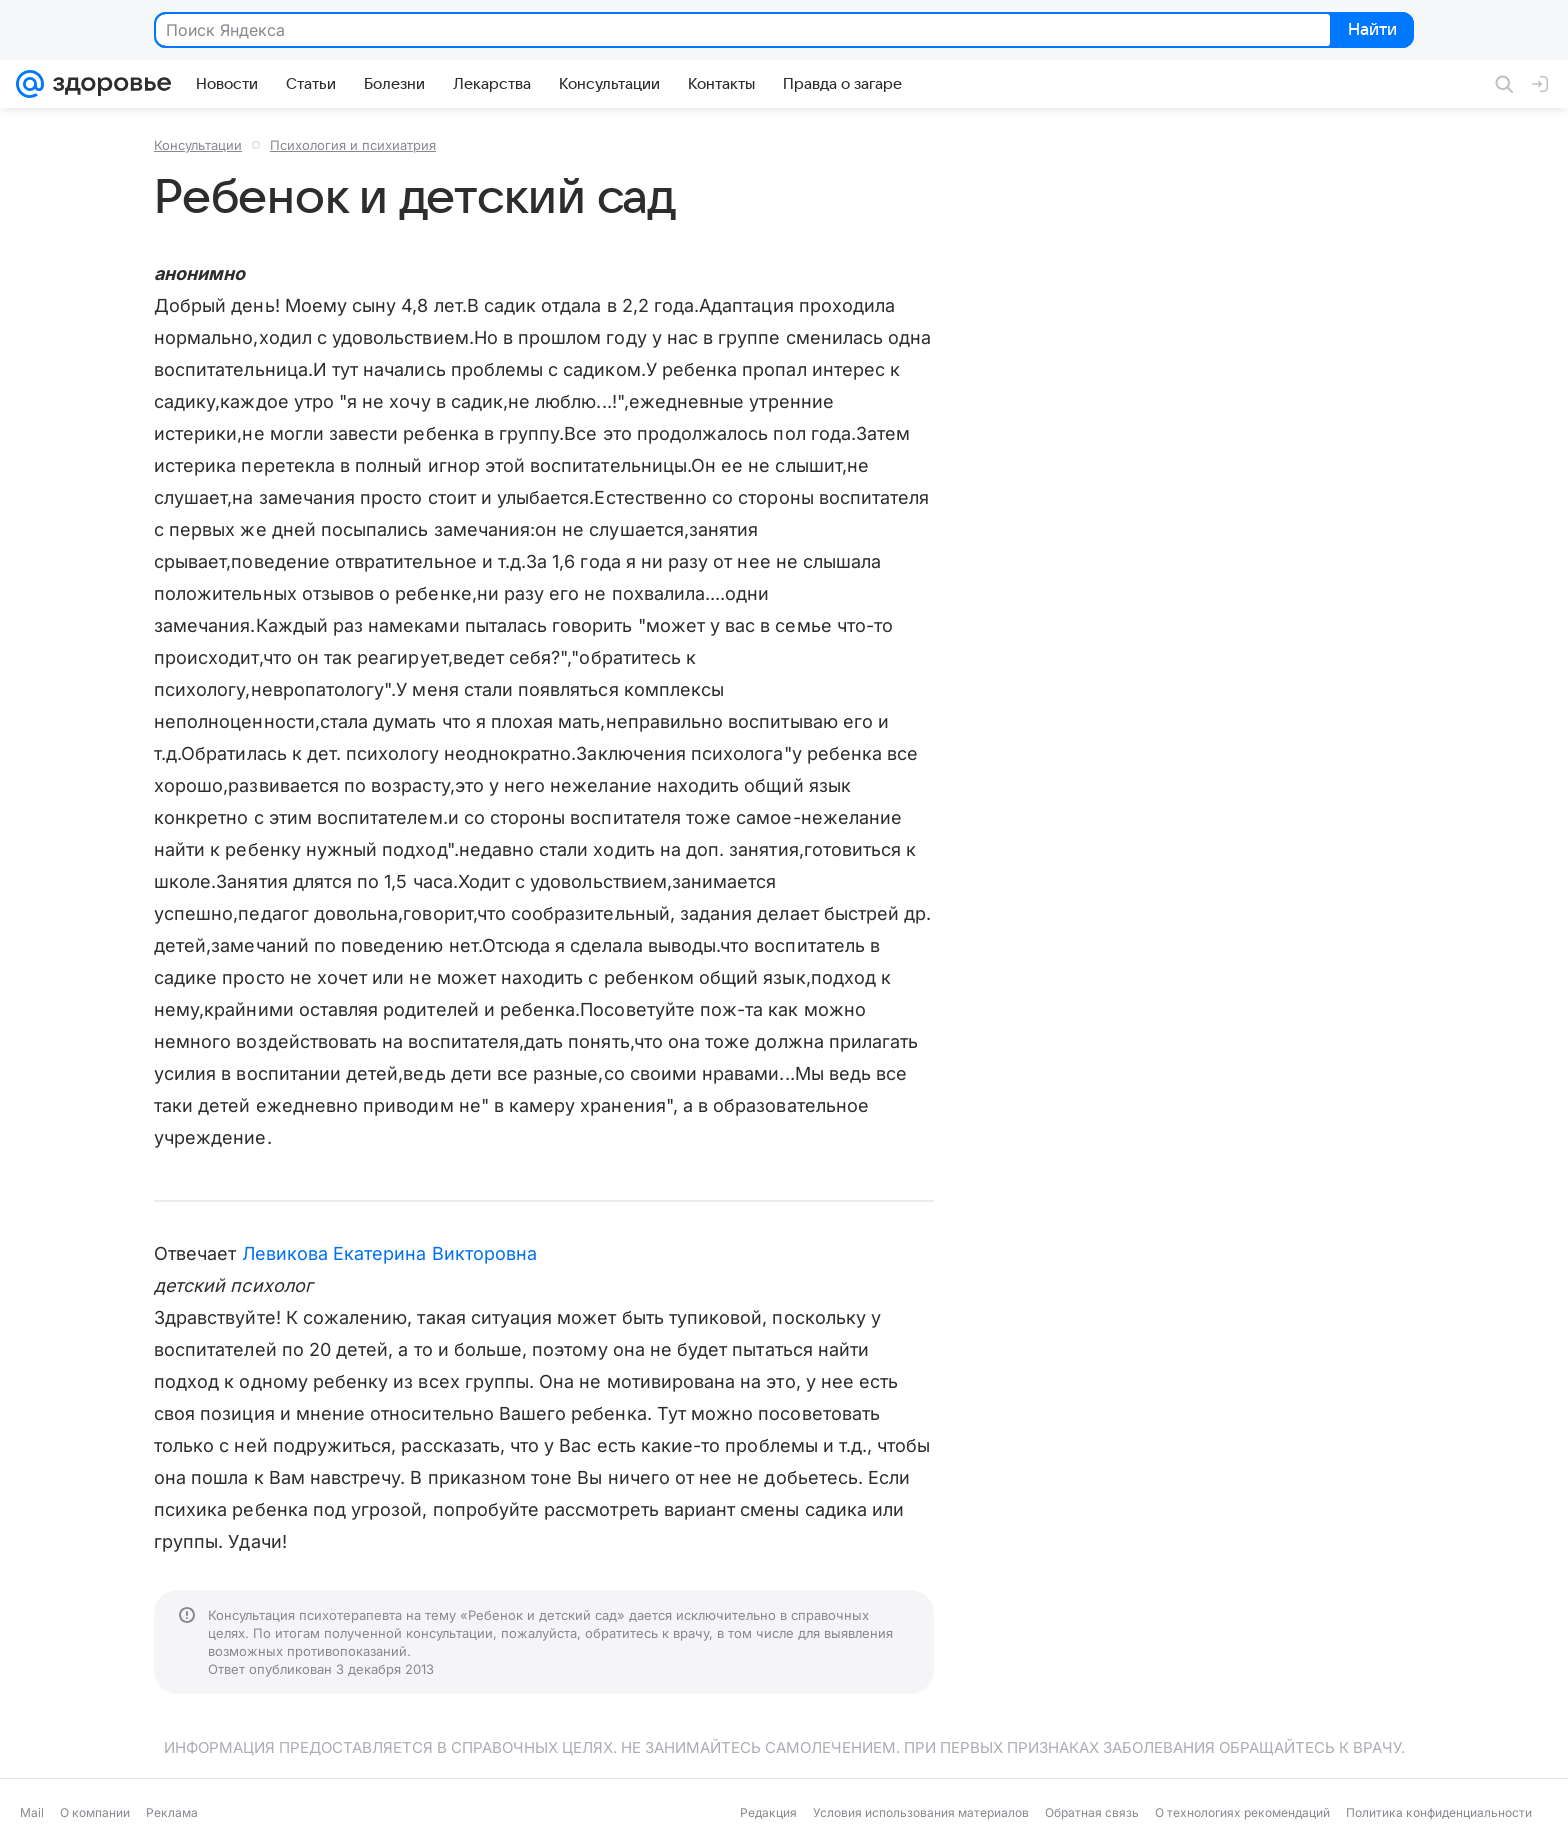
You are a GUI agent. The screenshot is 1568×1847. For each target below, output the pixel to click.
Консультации (198, 145)
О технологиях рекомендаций (1242, 1812)
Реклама (172, 1812)
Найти (1370, 31)
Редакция (768, 1812)
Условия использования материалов (921, 1812)
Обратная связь (1092, 1812)
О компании (95, 1812)
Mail (32, 1812)
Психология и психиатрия (353, 145)
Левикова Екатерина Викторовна (390, 1253)
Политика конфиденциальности (1439, 1812)
